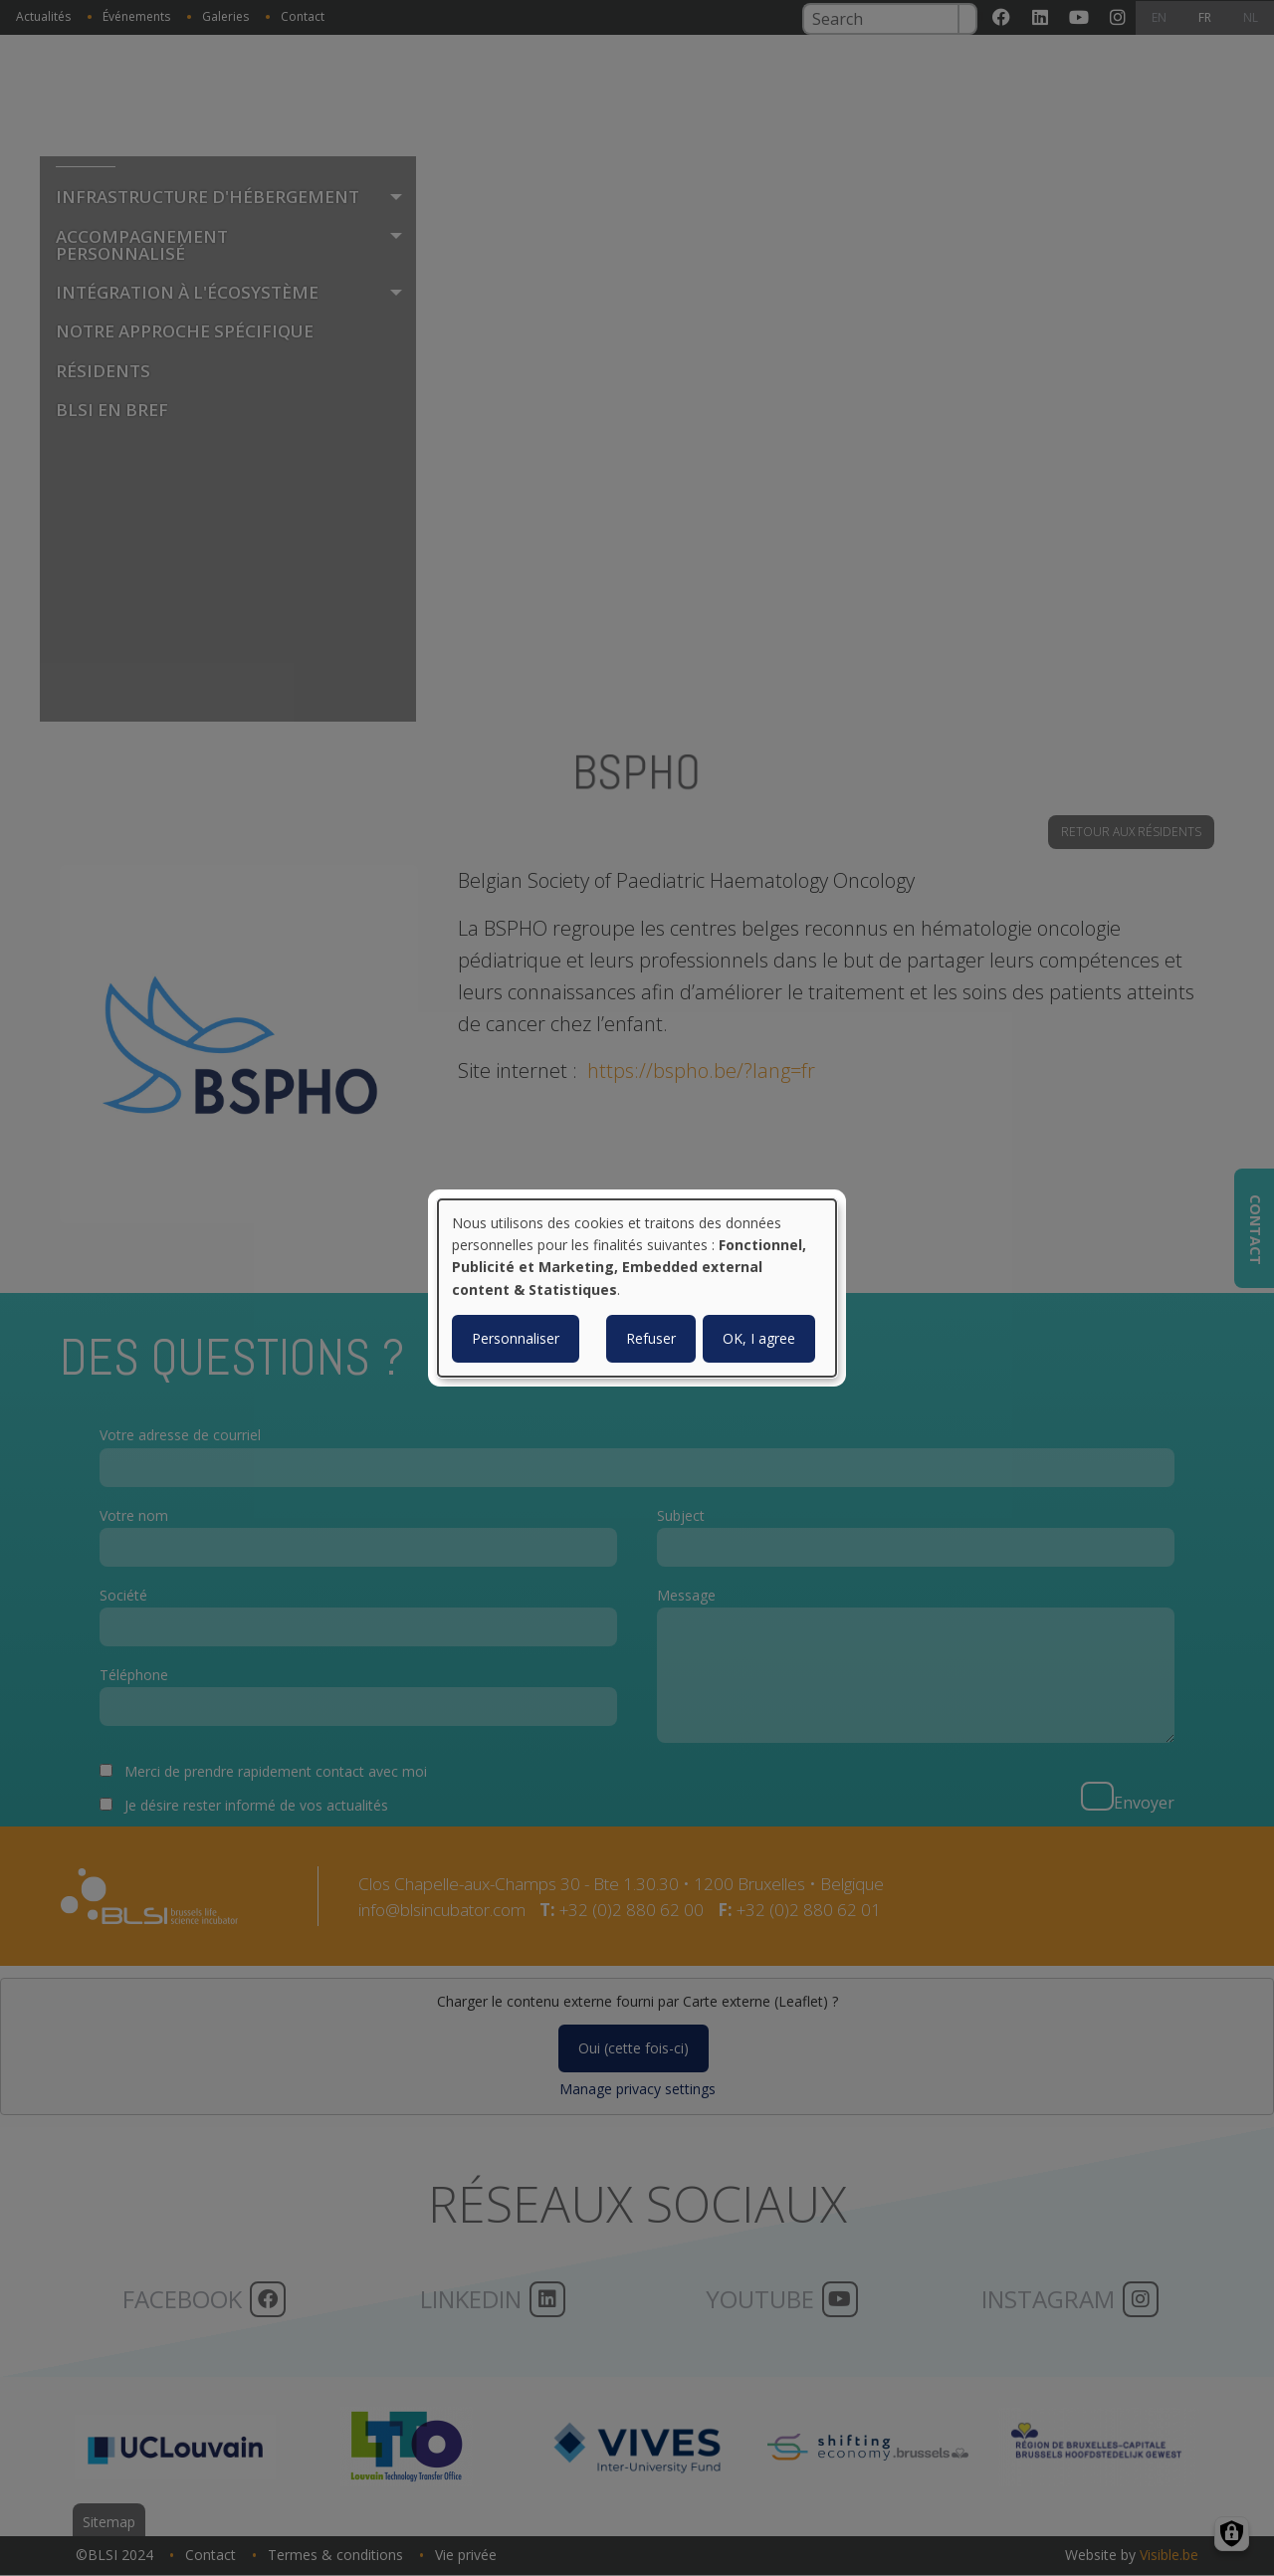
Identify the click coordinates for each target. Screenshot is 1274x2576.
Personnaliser (515, 1338)
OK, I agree (759, 1338)
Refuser (651, 1338)
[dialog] (637, 1288)
